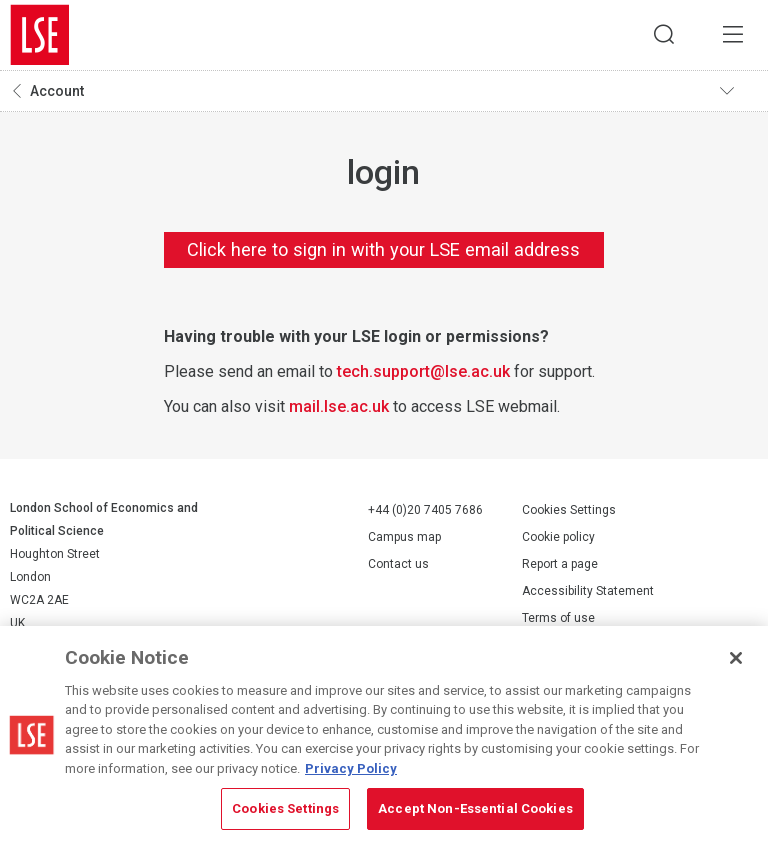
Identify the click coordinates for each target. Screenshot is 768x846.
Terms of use (558, 619)
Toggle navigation (739, 91)
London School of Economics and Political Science (40, 35)
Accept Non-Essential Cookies (475, 808)
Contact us (398, 564)
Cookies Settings (569, 511)
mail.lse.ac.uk (339, 406)
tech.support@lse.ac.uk (423, 371)
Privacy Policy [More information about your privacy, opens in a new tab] (351, 768)
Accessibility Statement (588, 592)
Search (663, 35)
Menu (733, 35)
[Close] (736, 658)
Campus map (404, 537)
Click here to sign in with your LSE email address (383, 249)
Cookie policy (558, 538)
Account (57, 91)
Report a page (560, 565)
